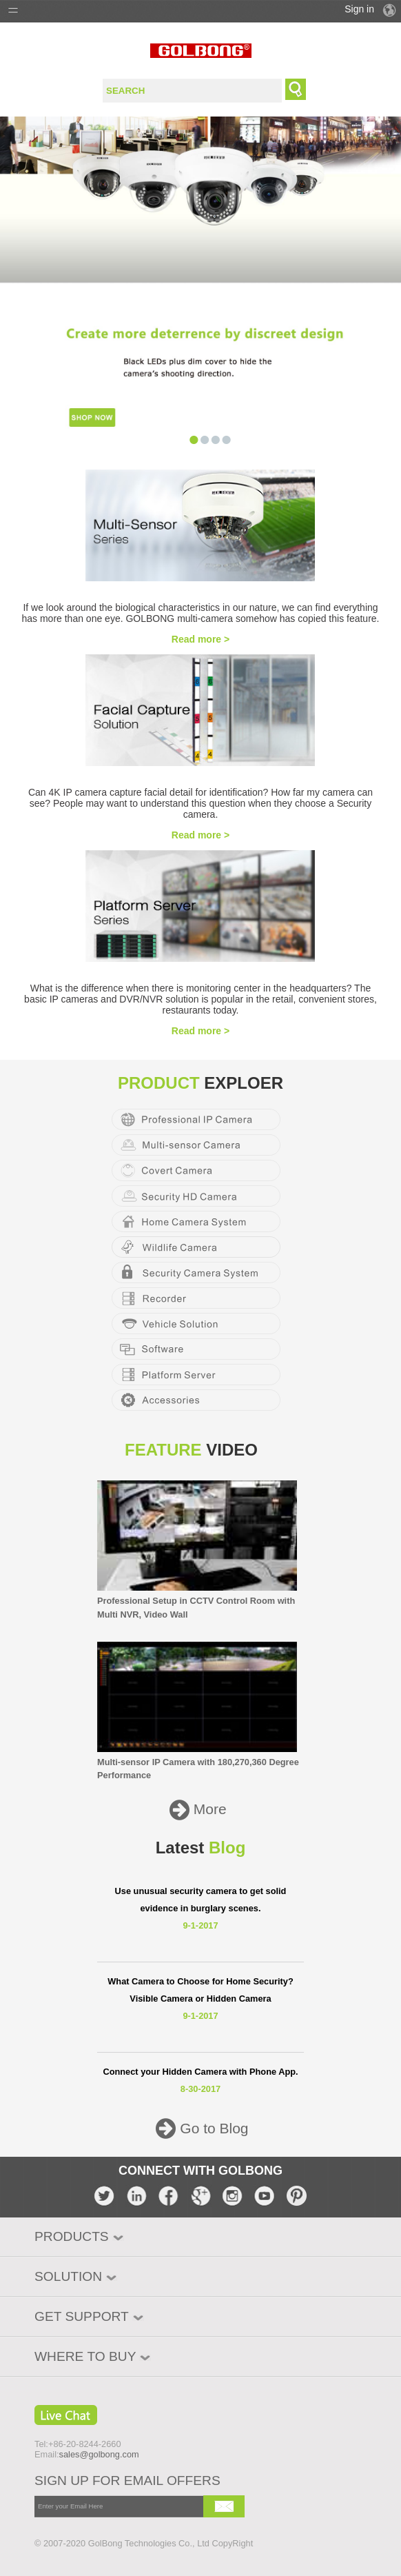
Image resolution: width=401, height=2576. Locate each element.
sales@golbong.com (99, 2454)
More (208, 1809)
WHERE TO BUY (85, 2356)
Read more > (200, 639)
